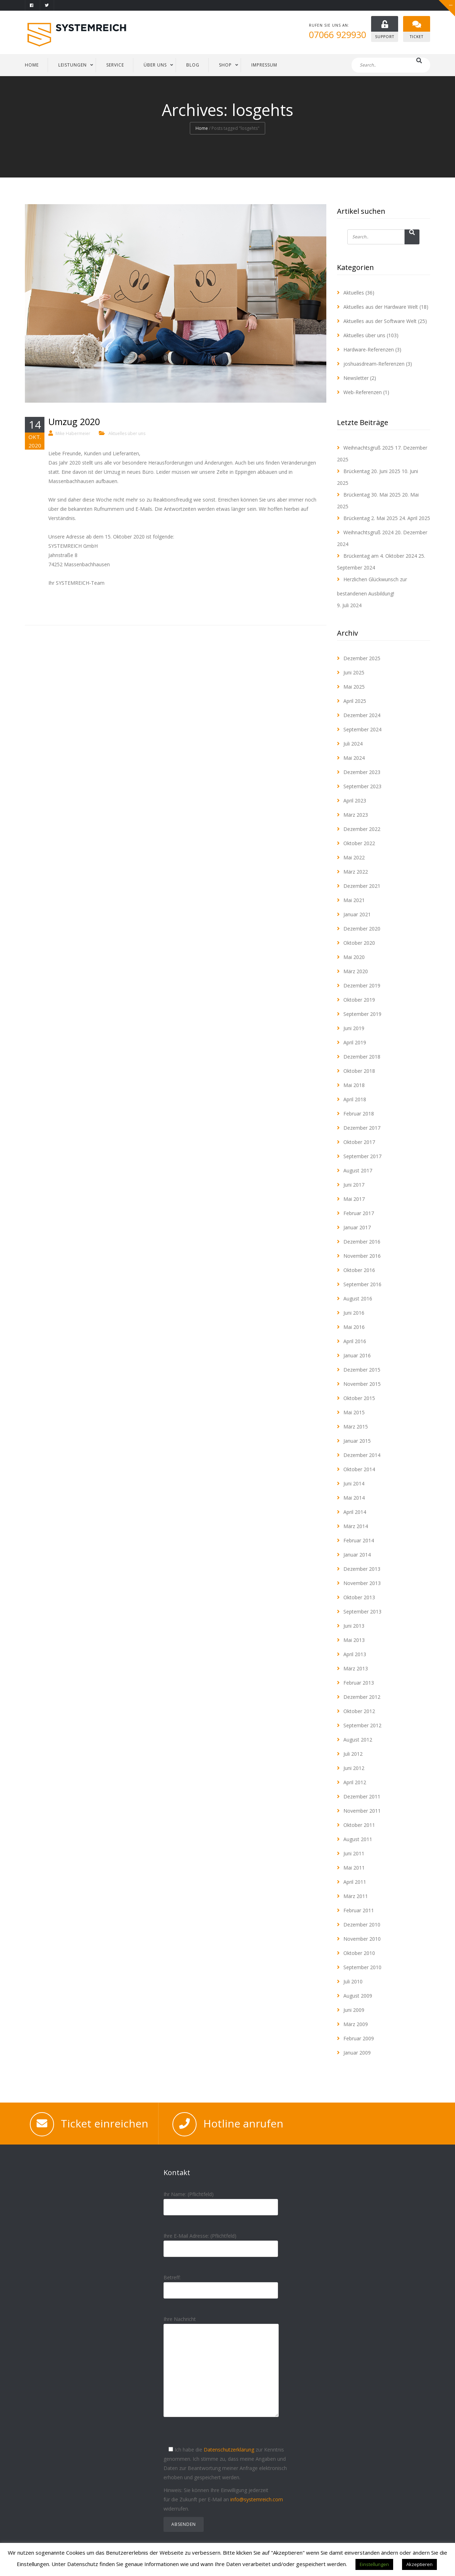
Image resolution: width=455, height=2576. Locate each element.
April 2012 (354, 1782)
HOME (32, 65)
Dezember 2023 (361, 772)
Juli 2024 (353, 743)
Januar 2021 (357, 914)
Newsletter (356, 378)
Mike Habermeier (72, 433)
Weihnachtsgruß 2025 (368, 447)
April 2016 (354, 1341)
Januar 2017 (357, 1227)
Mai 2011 (354, 1867)
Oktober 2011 (359, 1825)
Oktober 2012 (359, 1711)
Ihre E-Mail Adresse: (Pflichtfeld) (221, 2242)
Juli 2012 (353, 1753)
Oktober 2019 (359, 999)
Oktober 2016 (359, 1270)
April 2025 (354, 701)
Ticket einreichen (104, 2123)
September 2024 (362, 729)
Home (202, 129)
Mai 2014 (354, 1497)
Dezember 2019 (361, 985)
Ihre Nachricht (221, 2372)
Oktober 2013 (359, 1597)
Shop (225, 65)
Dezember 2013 (361, 1568)
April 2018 (354, 1099)
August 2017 (357, 1170)
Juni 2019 (353, 1028)
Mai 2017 (354, 1199)
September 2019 (362, 1014)
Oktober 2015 (359, 1398)
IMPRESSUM (264, 65)
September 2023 (362, 786)
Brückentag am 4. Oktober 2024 (380, 555)
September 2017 (362, 1156)
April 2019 (354, 1042)
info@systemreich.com (256, 2499)
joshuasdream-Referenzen (374, 363)
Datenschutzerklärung (229, 2449)
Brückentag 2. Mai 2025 (370, 518)
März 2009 (355, 2024)
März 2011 (355, 1896)
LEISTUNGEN (72, 65)
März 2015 (355, 1426)
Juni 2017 (353, 1184)
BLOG (192, 65)
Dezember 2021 (361, 885)
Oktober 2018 (359, 1070)
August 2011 (357, 1839)
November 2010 (362, 1938)
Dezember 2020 (361, 928)
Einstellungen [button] (374, 2564)
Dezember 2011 (361, 1796)
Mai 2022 (354, 857)
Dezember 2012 (361, 1697)
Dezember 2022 (361, 829)
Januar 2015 (357, 1440)
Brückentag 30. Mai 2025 (372, 494)
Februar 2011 (358, 1910)
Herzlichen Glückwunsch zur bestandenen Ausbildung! (372, 586)
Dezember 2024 (361, 715)
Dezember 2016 (361, 1241)
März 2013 (355, 1668)
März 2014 (355, 1526)
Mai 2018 (354, 1085)
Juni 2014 (353, 1483)
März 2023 (355, 814)
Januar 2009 (357, 2052)
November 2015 (362, 1383)
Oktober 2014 (359, 1469)
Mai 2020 (354, 957)
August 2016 (357, 1298)
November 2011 (362, 1810)
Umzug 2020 (74, 421)
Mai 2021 (354, 900)
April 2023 (354, 800)
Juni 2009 (353, 2010)
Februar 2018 (358, 1113)
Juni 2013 (353, 1625)
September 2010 (362, 1967)
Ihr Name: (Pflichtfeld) (221, 2200)
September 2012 (362, 1725)
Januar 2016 (357, 1355)
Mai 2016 (354, 1327)
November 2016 (362, 1255)
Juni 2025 (353, 672)
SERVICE (115, 65)
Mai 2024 (354, 757)
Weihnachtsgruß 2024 (368, 532)
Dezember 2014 (361, 1455)
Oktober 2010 (359, 1953)
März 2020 (355, 971)
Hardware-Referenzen (368, 349)
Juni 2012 (353, 1768)
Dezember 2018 (361, 1056)
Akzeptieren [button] (419, 2564)
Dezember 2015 (361, 1369)
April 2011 (354, 1881)
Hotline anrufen (243, 2123)
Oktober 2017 (359, 1142)
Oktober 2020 (359, 942)
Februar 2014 (358, 1540)
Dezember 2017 (361, 1127)
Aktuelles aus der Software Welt (380, 321)
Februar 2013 (358, 1682)
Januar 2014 (357, 1554)
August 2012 (357, 1739)
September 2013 (362, 1611)
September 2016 (362, 1284)
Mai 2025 (354, 686)
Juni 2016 (353, 1312)
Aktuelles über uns (126, 433)
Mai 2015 (354, 1412)
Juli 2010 (353, 1981)
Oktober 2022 (359, 843)
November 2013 (362, 1583)
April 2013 (354, 1654)
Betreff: (221, 2284)
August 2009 (357, 1995)
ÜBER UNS (155, 65)
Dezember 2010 (361, 1924)
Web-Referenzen (362, 392)
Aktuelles (353, 292)
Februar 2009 (358, 2038)
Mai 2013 (354, 1640)
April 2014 (354, 1512)
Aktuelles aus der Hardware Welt (380, 306)
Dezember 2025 (361, 658)
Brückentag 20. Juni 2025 (371, 471)
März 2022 (355, 871)
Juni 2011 (353, 1853)
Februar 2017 (358, 1213)
